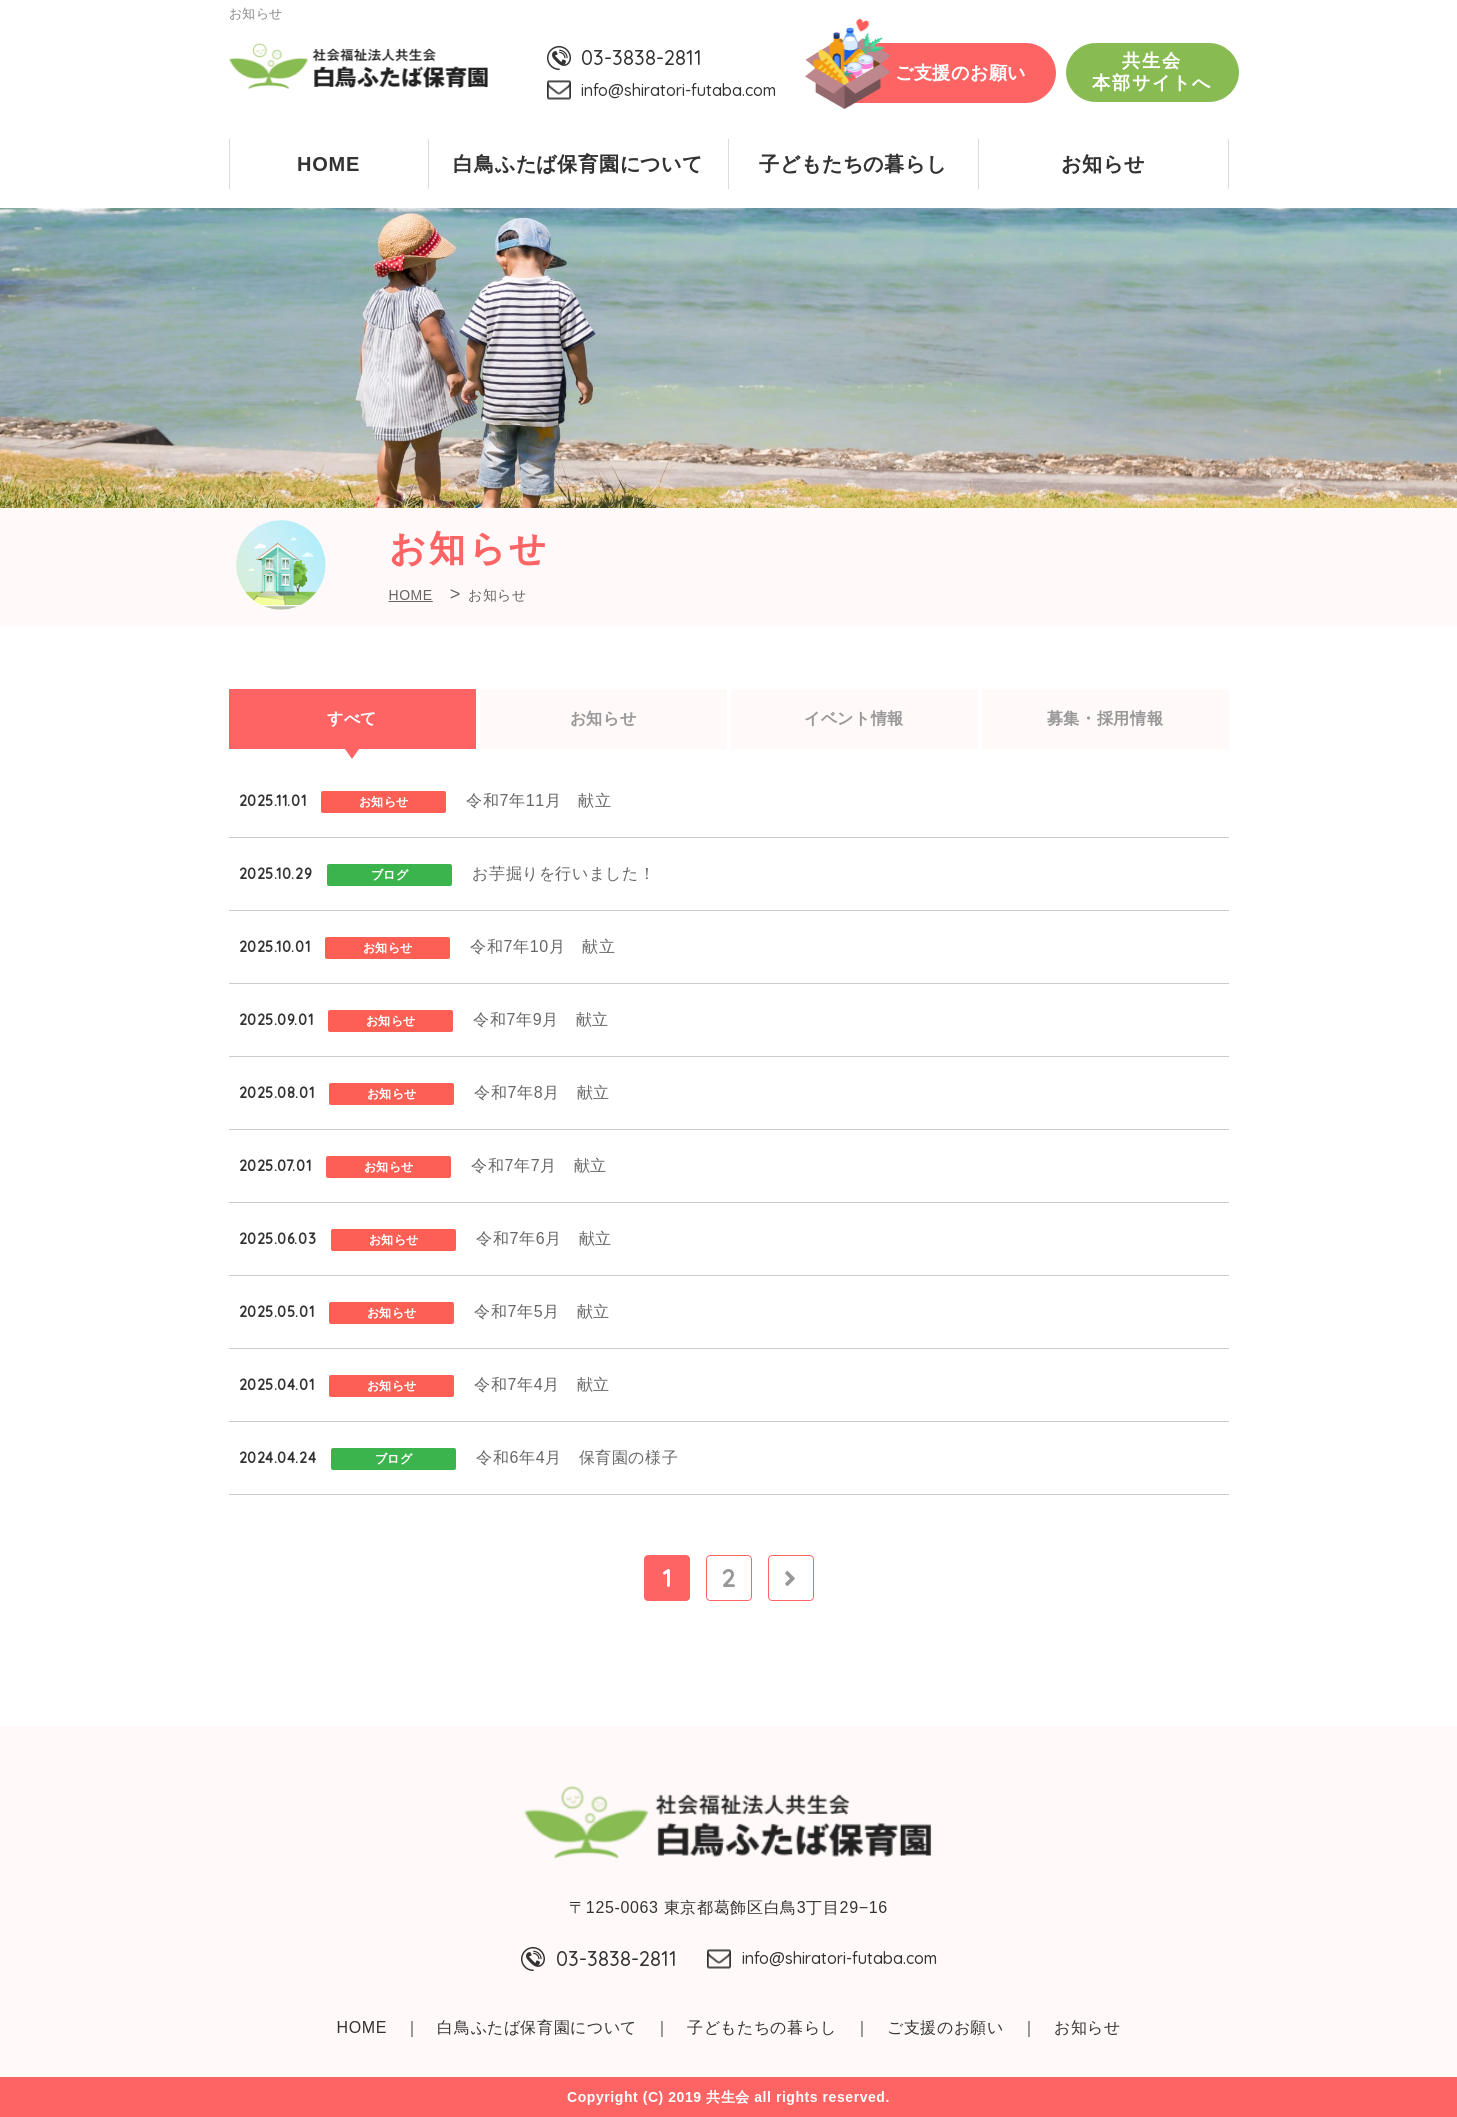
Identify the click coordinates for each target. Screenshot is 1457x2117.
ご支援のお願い (960, 73)
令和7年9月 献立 (541, 1019)
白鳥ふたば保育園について (578, 164)
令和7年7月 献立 (539, 1165)
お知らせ (1102, 164)
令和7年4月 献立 (542, 1384)
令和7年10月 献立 (542, 946)
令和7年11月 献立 (538, 800)
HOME (328, 164)
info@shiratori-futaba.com (678, 90)
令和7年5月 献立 (542, 1311)
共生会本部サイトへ (1152, 72)
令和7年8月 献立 (542, 1092)
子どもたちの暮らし (852, 164)
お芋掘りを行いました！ (563, 873)
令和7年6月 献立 (544, 1238)
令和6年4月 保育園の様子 (577, 1457)
